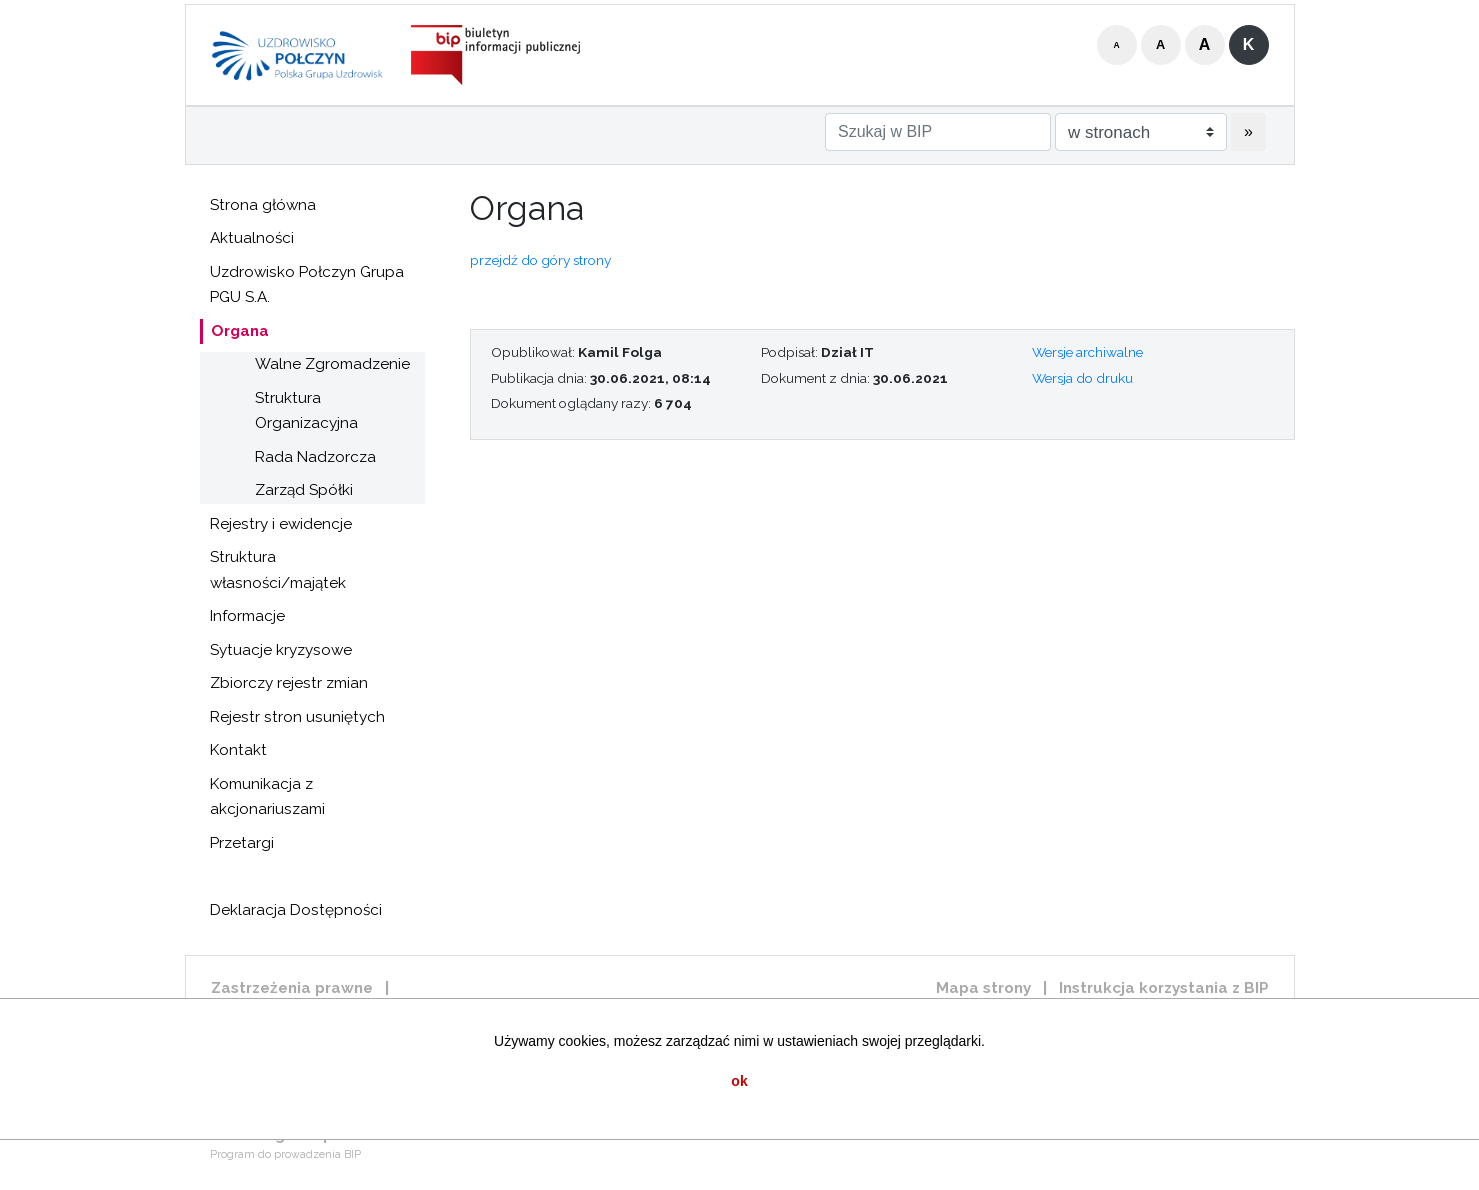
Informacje (247, 616)
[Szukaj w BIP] (938, 132)
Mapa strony (983, 988)
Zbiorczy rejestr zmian (289, 683)
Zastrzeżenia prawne (292, 988)
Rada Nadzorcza (315, 457)
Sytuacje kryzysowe (281, 650)
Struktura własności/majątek (278, 570)
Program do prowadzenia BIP (285, 1154)
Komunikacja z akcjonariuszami (267, 797)
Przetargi (242, 843)
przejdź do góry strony (540, 260)
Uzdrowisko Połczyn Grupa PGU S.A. (307, 285)
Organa (240, 331)
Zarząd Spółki (304, 490)
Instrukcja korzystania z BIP (1164, 988)
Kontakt (238, 750)
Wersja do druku (1082, 378)
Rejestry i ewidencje (281, 524)
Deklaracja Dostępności (296, 910)
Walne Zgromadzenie (332, 364)
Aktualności (252, 238)
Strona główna (263, 205)
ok (739, 1081)
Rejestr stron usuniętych (297, 717)
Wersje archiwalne (1087, 352)
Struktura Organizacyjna (306, 411)
